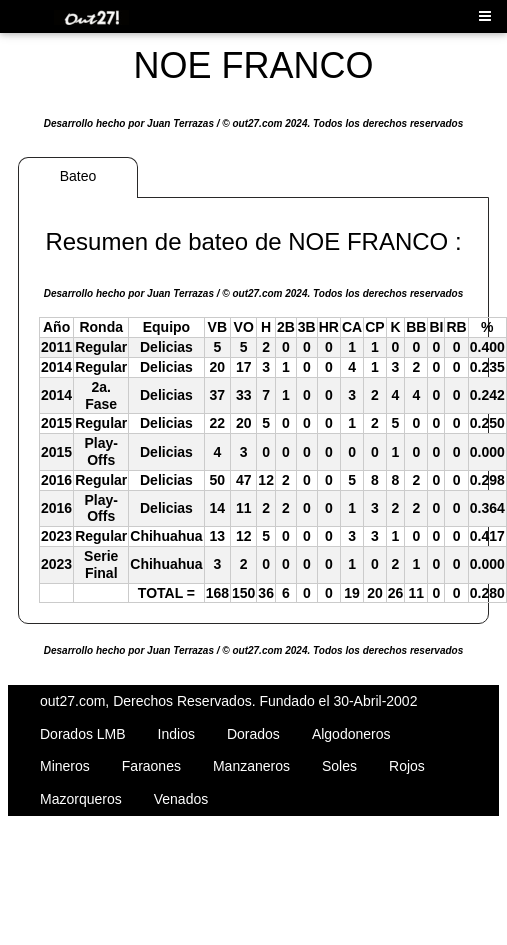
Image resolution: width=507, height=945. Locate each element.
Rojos (407, 766)
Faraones (151, 766)
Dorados (253, 734)
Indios (176, 734)
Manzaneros (251, 766)
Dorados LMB (83, 734)
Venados (181, 799)
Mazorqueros (81, 799)
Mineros (65, 766)
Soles (339, 766)
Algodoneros (351, 734)
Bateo (78, 176)
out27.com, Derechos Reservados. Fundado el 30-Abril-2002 (228, 701)
